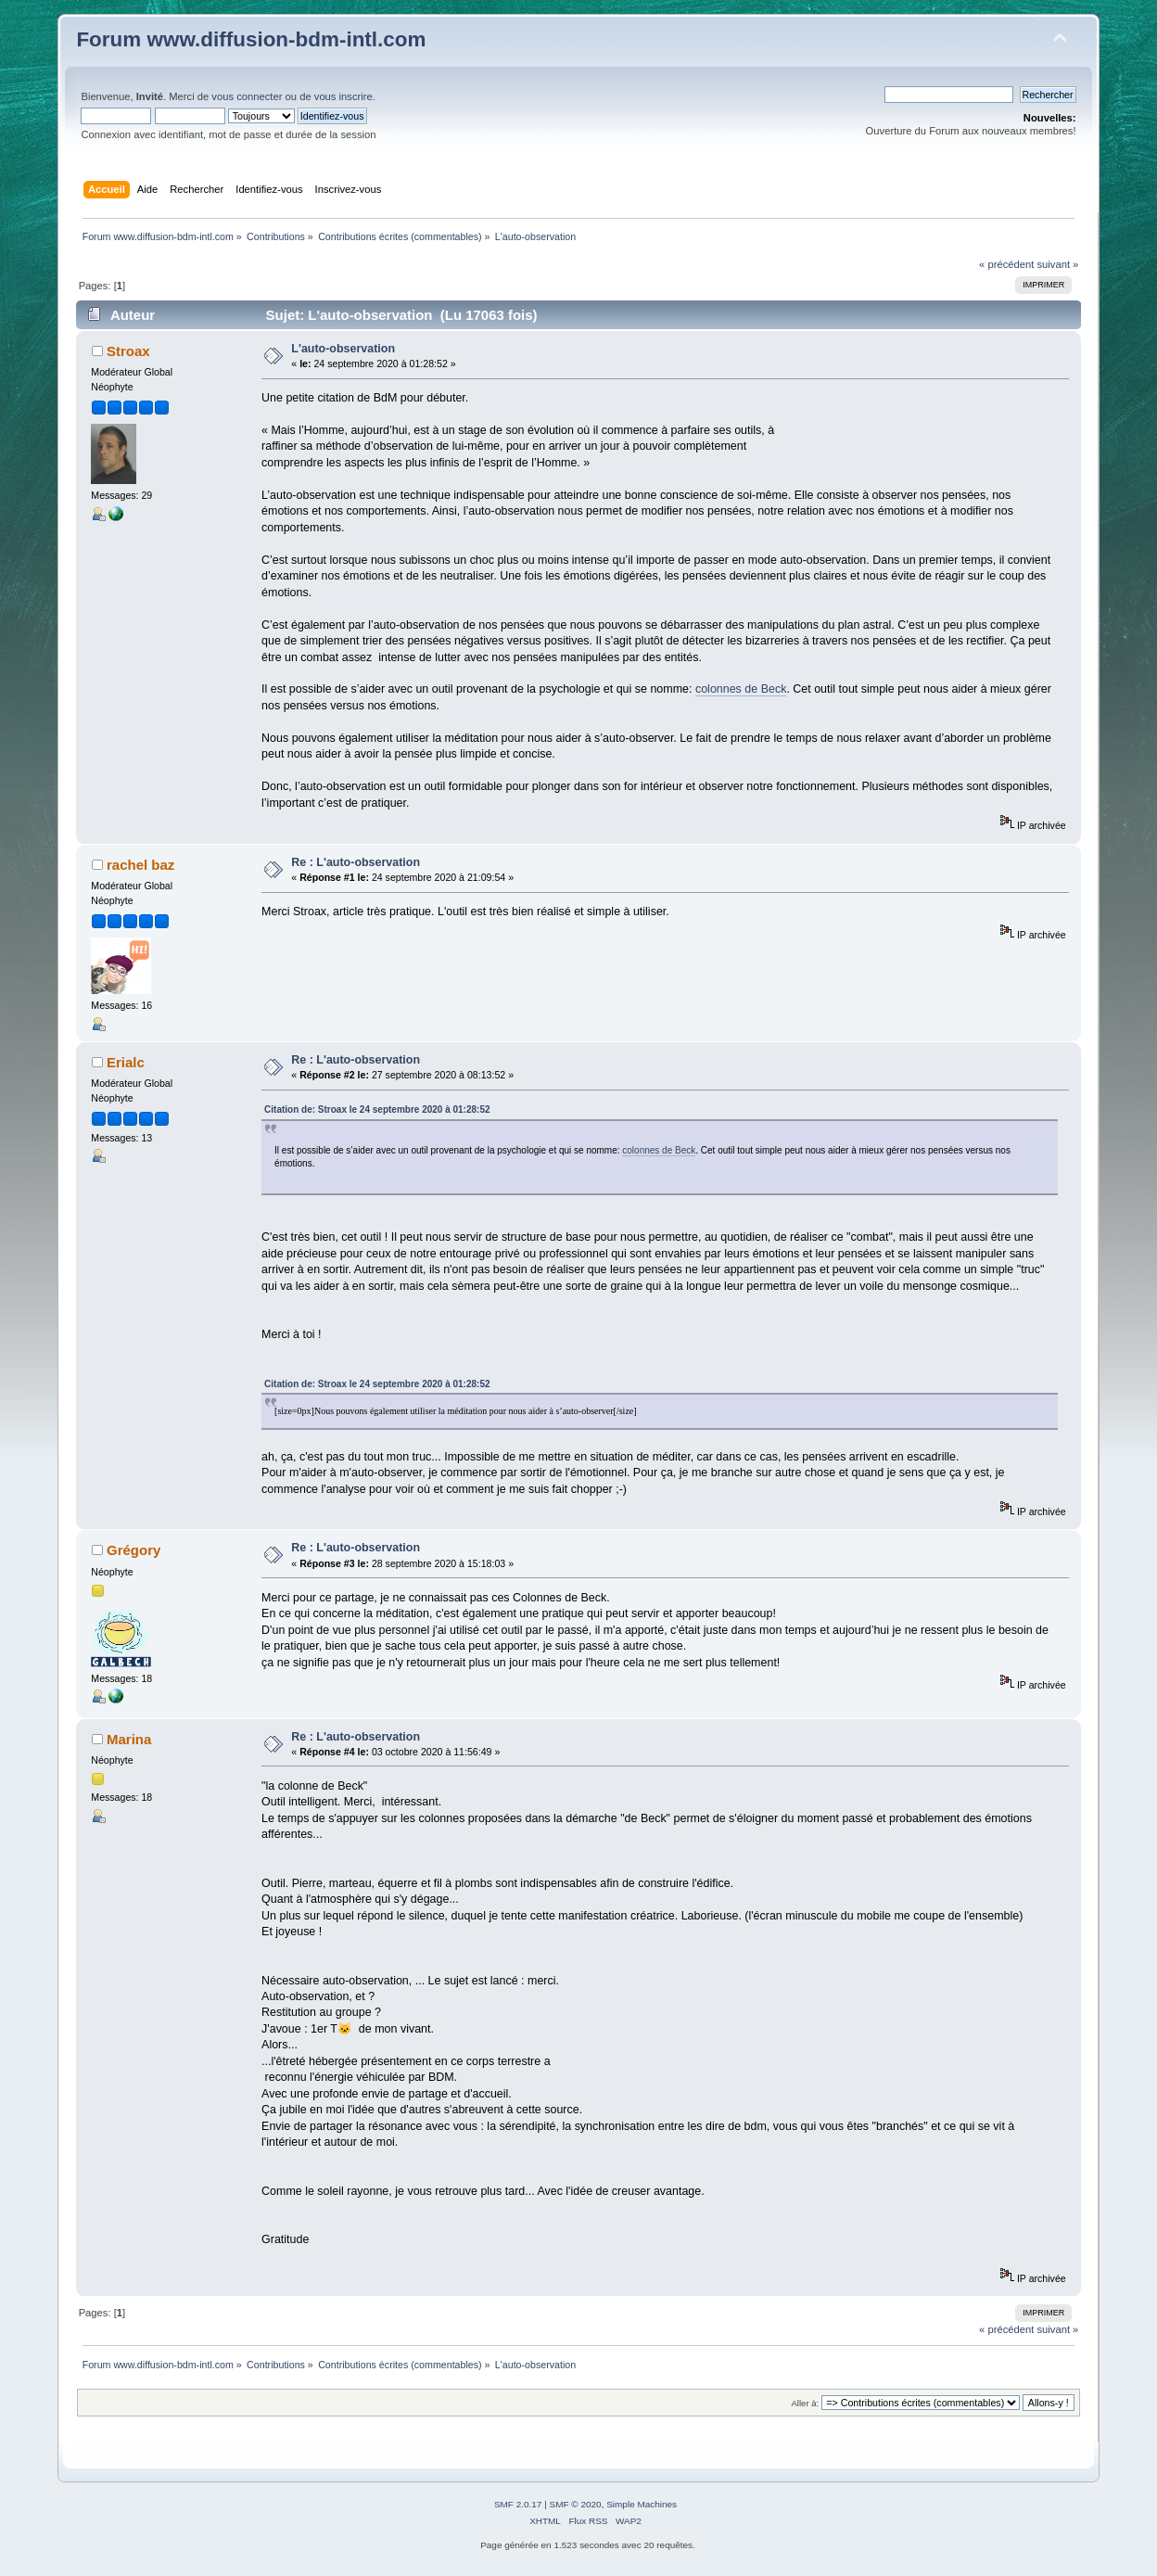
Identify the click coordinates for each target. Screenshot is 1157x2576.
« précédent (1006, 264)
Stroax (128, 351)
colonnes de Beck (740, 688)
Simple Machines (641, 2504)
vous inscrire (343, 96)
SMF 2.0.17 (518, 2504)
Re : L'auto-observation (355, 862)
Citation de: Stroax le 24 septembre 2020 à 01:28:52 (377, 1109)
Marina (129, 1739)
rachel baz (140, 865)
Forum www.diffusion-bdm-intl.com (251, 39)
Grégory (133, 1550)
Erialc (126, 1062)
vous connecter (246, 96)
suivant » (1057, 264)
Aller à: (806, 2403)
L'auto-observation (343, 348)
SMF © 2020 (576, 2504)
